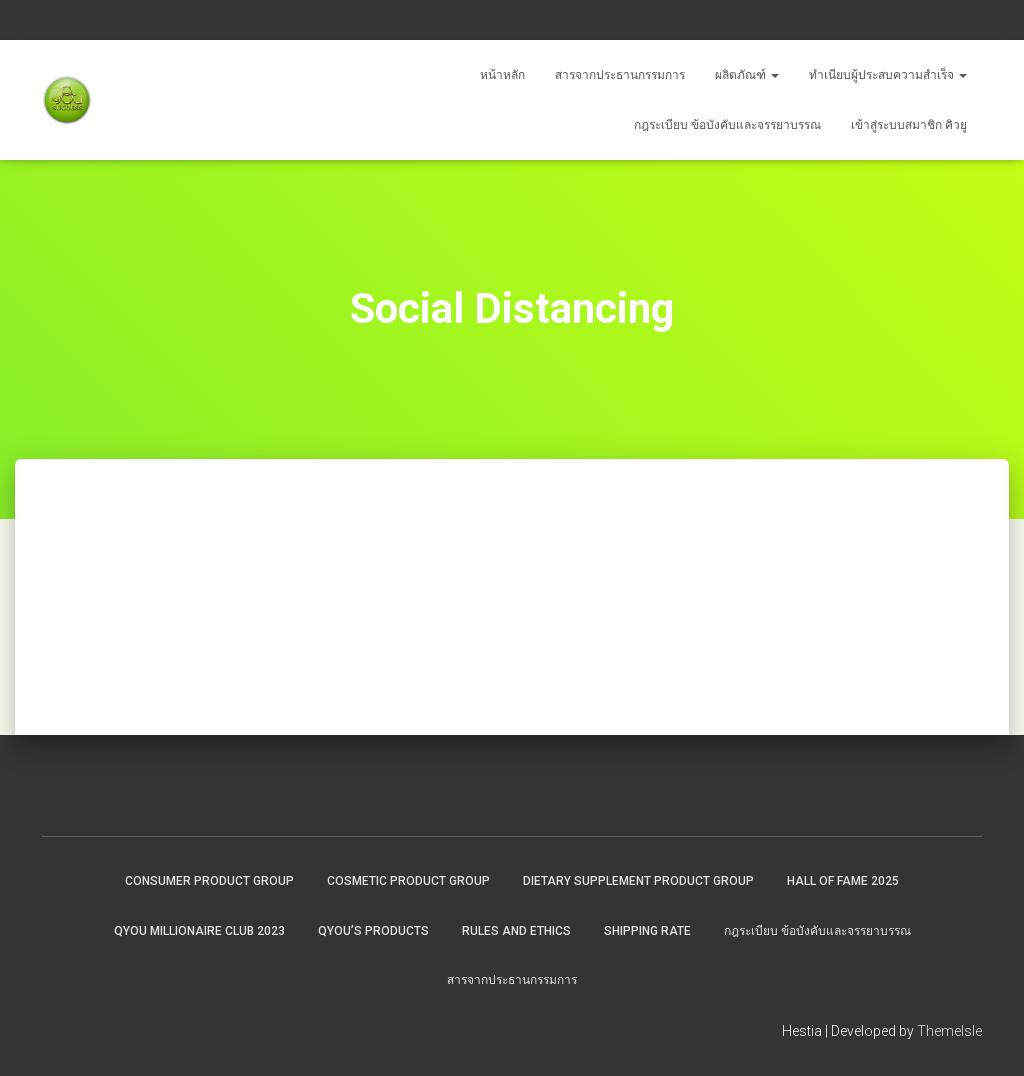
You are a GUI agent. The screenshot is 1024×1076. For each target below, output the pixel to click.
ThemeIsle (949, 1031)
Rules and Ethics (516, 931)
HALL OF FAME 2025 (843, 881)
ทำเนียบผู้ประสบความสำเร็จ (888, 75)
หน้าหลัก (502, 75)
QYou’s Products (373, 931)
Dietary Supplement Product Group (638, 881)
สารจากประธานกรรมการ (620, 75)
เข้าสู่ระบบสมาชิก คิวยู (909, 125)
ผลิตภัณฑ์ (747, 75)
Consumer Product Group (209, 881)
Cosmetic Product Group (408, 881)
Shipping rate (647, 931)
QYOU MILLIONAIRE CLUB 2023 (199, 931)
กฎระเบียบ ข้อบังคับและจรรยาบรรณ (727, 125)
